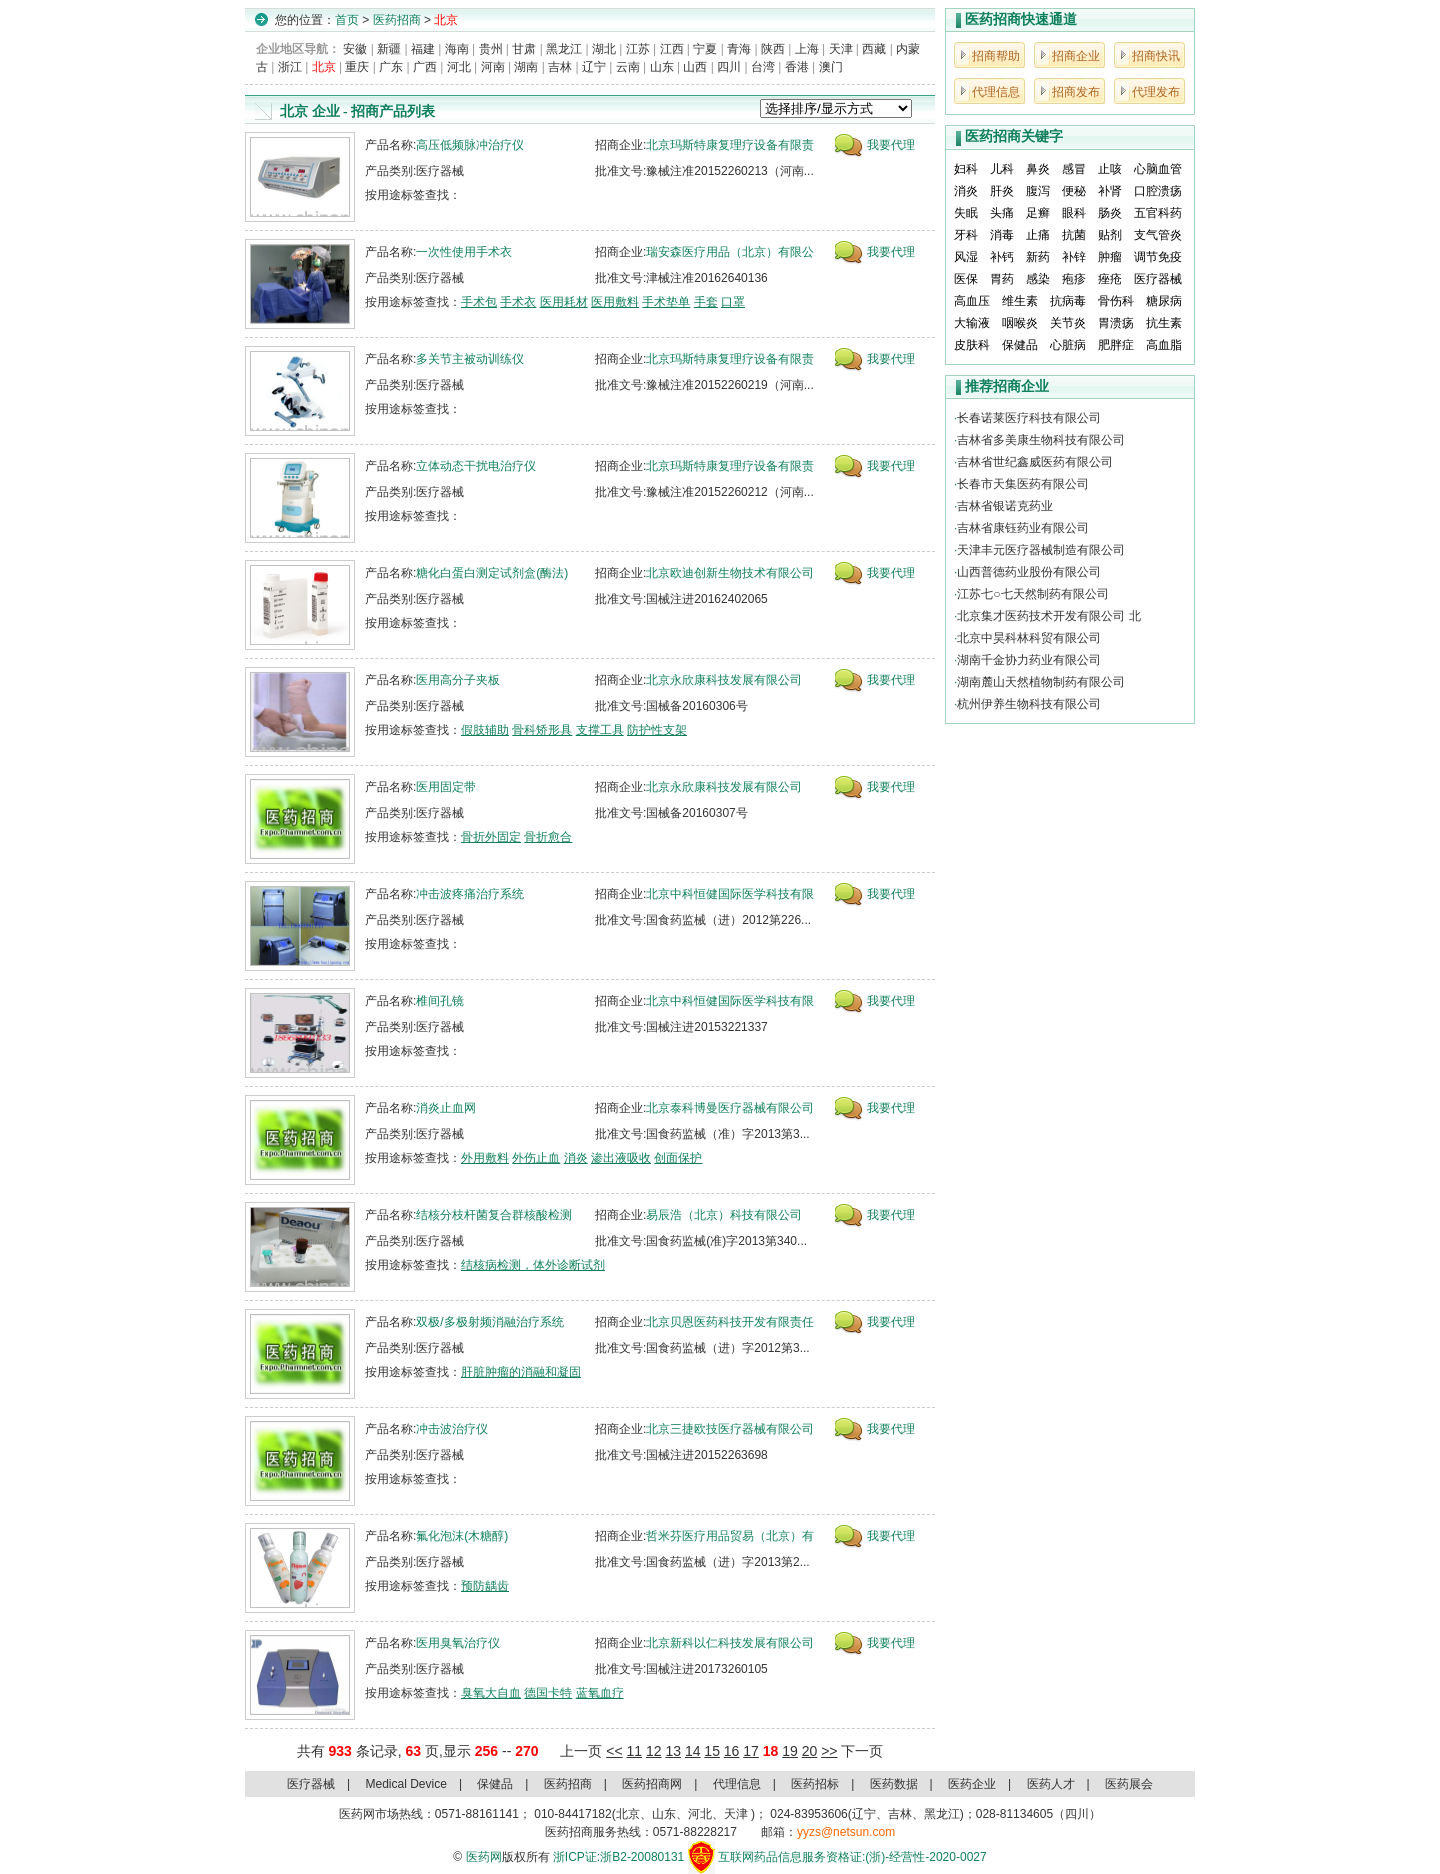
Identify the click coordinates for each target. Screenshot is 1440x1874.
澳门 (831, 67)
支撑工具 (600, 730)
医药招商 (397, 20)
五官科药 (1158, 213)
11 (634, 1751)
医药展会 (1129, 1784)
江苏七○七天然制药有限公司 (1032, 594)
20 (810, 1751)
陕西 (773, 49)
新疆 (389, 49)
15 (712, 1751)
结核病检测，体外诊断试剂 (533, 1265)
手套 (706, 302)
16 (732, 1751)
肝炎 (1002, 191)
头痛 (1002, 213)
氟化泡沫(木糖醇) (462, 1536)
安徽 (355, 49)
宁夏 (705, 49)
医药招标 (815, 1784)
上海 (807, 49)
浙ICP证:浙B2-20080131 (618, 1857)
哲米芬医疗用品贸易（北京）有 (730, 1536)
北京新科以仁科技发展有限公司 (730, 1643)
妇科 (966, 169)
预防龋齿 (485, 1586)
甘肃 (524, 49)
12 (654, 1751)
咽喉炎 (1020, 323)
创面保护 (678, 1158)
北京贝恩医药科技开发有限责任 (730, 1322)
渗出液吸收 (621, 1158)
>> (829, 1751)
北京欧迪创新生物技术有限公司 (730, 573)
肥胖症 (1116, 345)
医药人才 (1051, 1784)
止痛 (1038, 235)
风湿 (966, 257)
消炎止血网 (446, 1108)
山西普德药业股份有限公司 (1029, 572)
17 (751, 1751)
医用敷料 (615, 302)
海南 (457, 49)
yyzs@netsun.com (846, 1832)
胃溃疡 (1116, 323)
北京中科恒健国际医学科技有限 (730, 894)
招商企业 (1076, 56)
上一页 (581, 1751)
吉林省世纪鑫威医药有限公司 (1035, 462)
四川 (729, 67)
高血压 (972, 301)
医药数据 (894, 1784)
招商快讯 (1156, 56)
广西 (425, 67)
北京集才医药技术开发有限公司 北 (1048, 616)
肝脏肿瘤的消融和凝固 (521, 1372)
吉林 (560, 67)
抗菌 (1074, 235)
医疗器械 (1158, 279)
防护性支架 (657, 730)
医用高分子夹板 (458, 680)
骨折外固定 (491, 837)
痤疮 (1110, 279)
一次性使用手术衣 (464, 252)
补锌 (1074, 257)
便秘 (1074, 191)
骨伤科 (1116, 301)
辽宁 (594, 67)
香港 (797, 67)
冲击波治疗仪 (452, 1429)
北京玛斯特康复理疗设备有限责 (730, 145)
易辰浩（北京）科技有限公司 (724, 1215)
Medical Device (406, 1784)
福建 (423, 49)
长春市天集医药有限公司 (1023, 484)
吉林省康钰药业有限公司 (1023, 528)
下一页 (862, 1751)
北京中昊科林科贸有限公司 (1029, 638)
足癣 (1038, 213)
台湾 (763, 67)
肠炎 (1110, 213)
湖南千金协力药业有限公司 (1029, 660)
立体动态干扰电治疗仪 (476, 466)
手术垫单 (666, 302)
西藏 (874, 49)
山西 (695, 67)
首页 (347, 20)
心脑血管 (1158, 169)
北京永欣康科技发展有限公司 (724, 680)
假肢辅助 (485, 730)
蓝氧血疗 (600, 1693)
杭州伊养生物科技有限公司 (1029, 704)
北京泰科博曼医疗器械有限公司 (730, 1108)
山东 (662, 67)
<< (614, 1751)
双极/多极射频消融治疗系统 (489, 1322)
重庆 (357, 67)
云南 (628, 67)
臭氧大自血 (491, 1693)
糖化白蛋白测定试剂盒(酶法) (492, 573)
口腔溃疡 (1158, 191)
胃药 (1002, 279)
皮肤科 (972, 345)
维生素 (1020, 301)
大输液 (972, 323)
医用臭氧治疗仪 (458, 1643)
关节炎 (1068, 323)
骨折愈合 (548, 837)
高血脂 (1164, 345)
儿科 (1002, 169)
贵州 (491, 49)
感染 (1038, 279)
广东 (391, 67)
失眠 (966, 213)
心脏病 (1068, 345)
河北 (459, 67)
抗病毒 (1068, 301)
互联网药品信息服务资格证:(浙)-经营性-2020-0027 (852, 1857)
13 (673, 1751)
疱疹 (1074, 279)
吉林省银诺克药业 (1005, 506)
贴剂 (1110, 235)
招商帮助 (996, 56)
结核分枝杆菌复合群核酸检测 (494, 1215)
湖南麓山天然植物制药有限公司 (1041, 682)
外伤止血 (536, 1158)
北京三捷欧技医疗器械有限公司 (730, 1429)
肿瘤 (1110, 257)
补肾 (1110, 191)
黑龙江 (564, 49)
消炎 (576, 1158)
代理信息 (996, 92)
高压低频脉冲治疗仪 (470, 145)
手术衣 (518, 302)
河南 (493, 67)
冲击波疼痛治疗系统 (470, 894)
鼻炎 (1038, 169)
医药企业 (972, 1784)
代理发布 (1156, 92)
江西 (672, 49)
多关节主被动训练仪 (470, 359)
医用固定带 (446, 787)
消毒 (1002, 235)
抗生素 (1164, 323)
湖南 (526, 67)
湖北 (604, 49)
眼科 (1074, 213)
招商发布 (1076, 92)
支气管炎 (1158, 235)
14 (693, 1751)
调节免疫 (1158, 257)
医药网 (484, 1857)
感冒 (1074, 169)
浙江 (290, 67)
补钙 (1002, 257)
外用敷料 (485, 1158)
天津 (841, 49)
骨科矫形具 (542, 730)
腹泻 (1038, 191)
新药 (1038, 257)
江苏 (638, 49)
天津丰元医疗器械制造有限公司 (1041, 550)
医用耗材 (564, 302)
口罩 (733, 302)
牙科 (966, 235)
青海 (739, 49)
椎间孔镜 (440, 1001)
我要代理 (891, 145)
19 (790, 1751)
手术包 (479, 302)
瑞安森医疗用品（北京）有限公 (730, 252)
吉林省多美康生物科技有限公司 (1041, 440)
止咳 (1110, 169)
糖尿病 (1164, 301)
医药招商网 (652, 1784)
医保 (966, 279)
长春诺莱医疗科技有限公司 (1029, 418)
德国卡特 (548, 1693)
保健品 (1020, 345)
